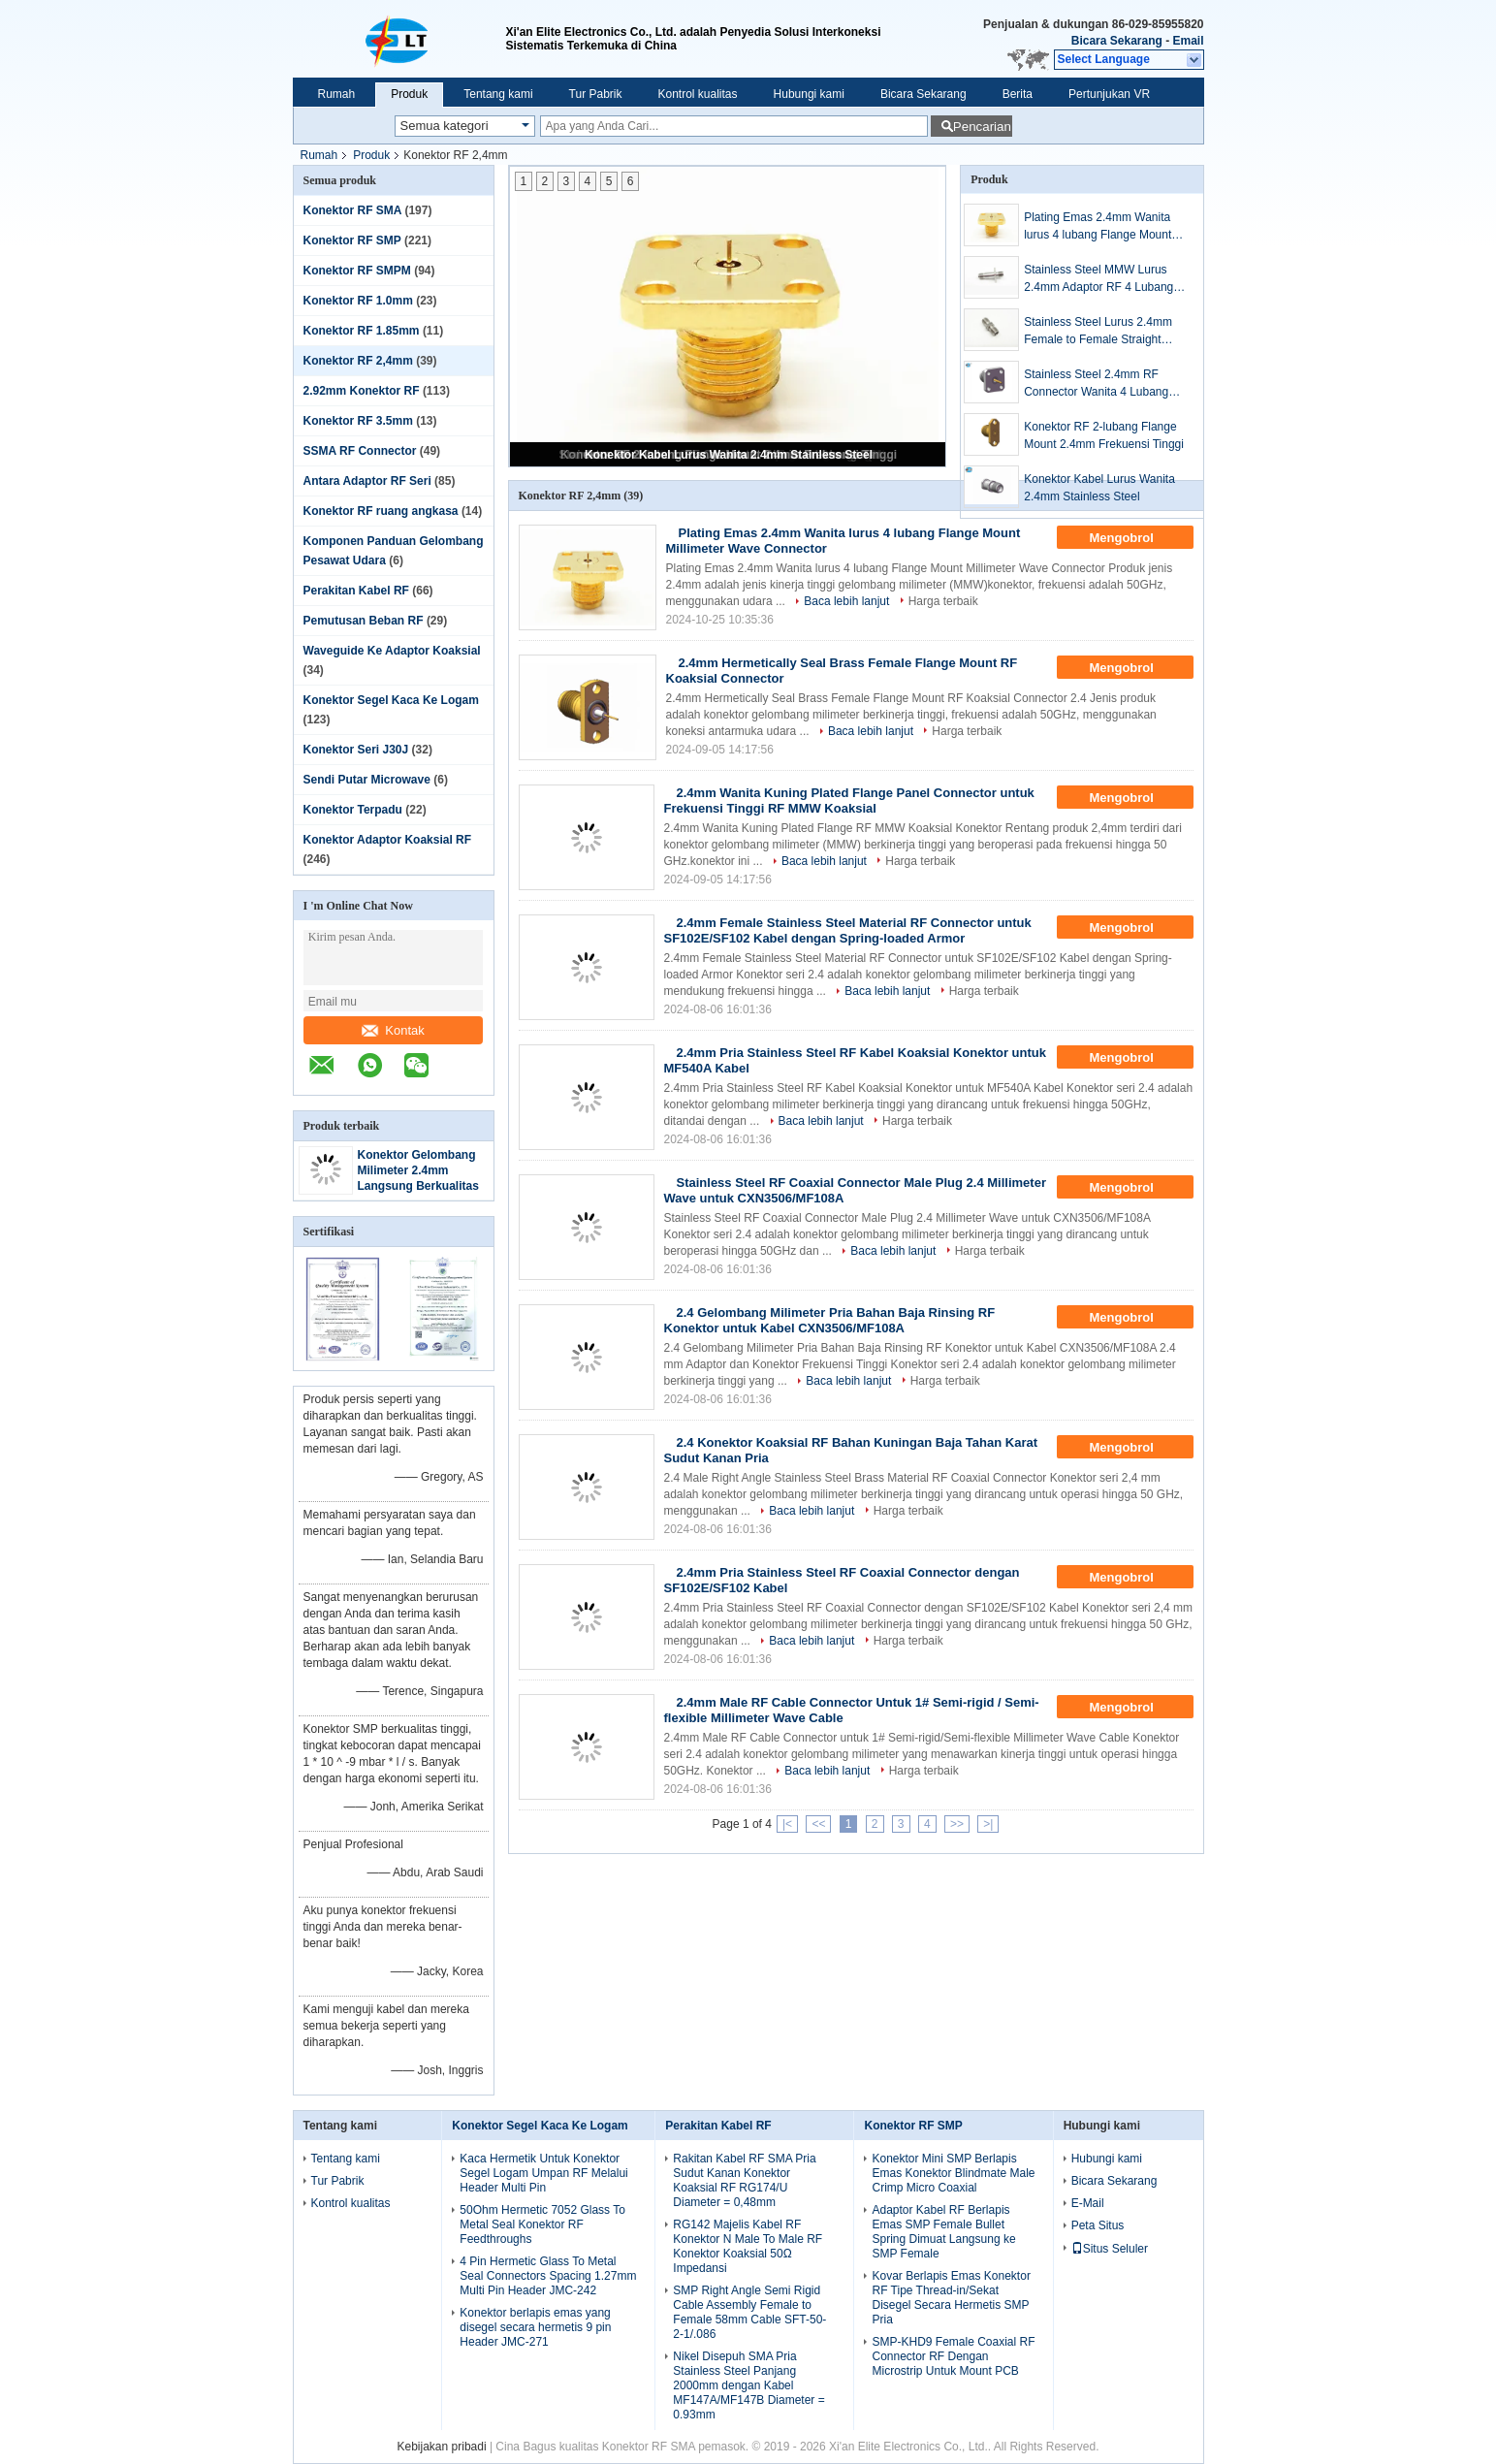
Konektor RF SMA (352, 210)
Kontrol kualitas (698, 94)
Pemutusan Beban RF (363, 620)
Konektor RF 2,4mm (358, 361)
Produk (409, 94)
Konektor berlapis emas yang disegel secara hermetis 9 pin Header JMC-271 (535, 2327)
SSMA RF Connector (360, 451)
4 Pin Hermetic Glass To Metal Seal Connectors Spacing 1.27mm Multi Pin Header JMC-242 (548, 2276)
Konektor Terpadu (352, 809)
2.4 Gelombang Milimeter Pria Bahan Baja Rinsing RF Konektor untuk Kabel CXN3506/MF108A (830, 1320)
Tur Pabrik (595, 94)
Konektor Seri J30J (356, 749)
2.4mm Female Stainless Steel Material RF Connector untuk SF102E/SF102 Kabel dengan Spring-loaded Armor (848, 930)
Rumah (337, 94)
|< (787, 1824)
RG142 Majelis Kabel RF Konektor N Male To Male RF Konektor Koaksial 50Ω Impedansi (747, 2246)
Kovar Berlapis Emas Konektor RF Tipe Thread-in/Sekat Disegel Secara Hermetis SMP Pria (951, 2297)
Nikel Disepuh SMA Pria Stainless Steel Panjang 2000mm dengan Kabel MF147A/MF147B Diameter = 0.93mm (748, 2385)
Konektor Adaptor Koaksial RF (387, 840)
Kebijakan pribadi (442, 2446)
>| (988, 1824)
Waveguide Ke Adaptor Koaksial (392, 650)
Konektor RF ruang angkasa (381, 511)
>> (957, 1824)
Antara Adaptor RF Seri (367, 481)
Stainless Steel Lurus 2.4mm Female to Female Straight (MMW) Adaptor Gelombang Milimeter (1098, 331)
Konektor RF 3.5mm (358, 421)
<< (818, 1824)
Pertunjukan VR (1109, 94)
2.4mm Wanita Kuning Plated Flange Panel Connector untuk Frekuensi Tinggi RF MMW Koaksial (849, 800)
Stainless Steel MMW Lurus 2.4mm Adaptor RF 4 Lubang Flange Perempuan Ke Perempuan (1098, 279)
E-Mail (1087, 2203)
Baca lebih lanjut (846, 601)
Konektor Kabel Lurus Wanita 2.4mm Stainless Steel (729, 455)
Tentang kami (497, 94)
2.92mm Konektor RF (361, 391)
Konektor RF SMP (352, 240)
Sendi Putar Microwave (366, 779)
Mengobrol (1134, 538)
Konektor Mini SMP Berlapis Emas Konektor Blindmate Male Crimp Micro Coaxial (953, 2173)
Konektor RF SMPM (357, 270)
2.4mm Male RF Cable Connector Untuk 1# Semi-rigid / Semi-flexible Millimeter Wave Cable (851, 1710)
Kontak (393, 1030)
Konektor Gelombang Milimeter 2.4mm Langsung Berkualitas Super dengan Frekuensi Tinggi (418, 1186)
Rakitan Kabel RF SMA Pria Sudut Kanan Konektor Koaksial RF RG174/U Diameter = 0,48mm (744, 2180)
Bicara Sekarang (1116, 41)
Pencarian (982, 126)
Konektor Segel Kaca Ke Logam (391, 700)
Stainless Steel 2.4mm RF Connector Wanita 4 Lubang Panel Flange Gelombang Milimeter (1096, 384)
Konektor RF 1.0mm (358, 300)
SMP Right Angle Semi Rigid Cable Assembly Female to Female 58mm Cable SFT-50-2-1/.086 (749, 2312)
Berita (1018, 94)
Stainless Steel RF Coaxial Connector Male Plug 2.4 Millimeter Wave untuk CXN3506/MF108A (855, 1190)
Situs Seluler (1109, 2249)
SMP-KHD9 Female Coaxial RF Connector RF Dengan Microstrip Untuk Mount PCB (953, 2356)
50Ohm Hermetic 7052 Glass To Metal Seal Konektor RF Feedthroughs (542, 2224)
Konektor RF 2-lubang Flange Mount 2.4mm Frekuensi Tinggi (1104, 435)
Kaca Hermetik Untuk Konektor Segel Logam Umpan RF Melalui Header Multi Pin (543, 2173)
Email (1187, 41)
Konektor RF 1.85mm (361, 330)
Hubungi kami (809, 94)
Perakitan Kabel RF (356, 590)
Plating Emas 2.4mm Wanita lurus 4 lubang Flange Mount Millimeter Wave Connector (1097, 226)
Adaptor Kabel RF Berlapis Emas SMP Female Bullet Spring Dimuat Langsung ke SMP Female (943, 2231)
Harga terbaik (943, 601)
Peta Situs (1098, 2225)
